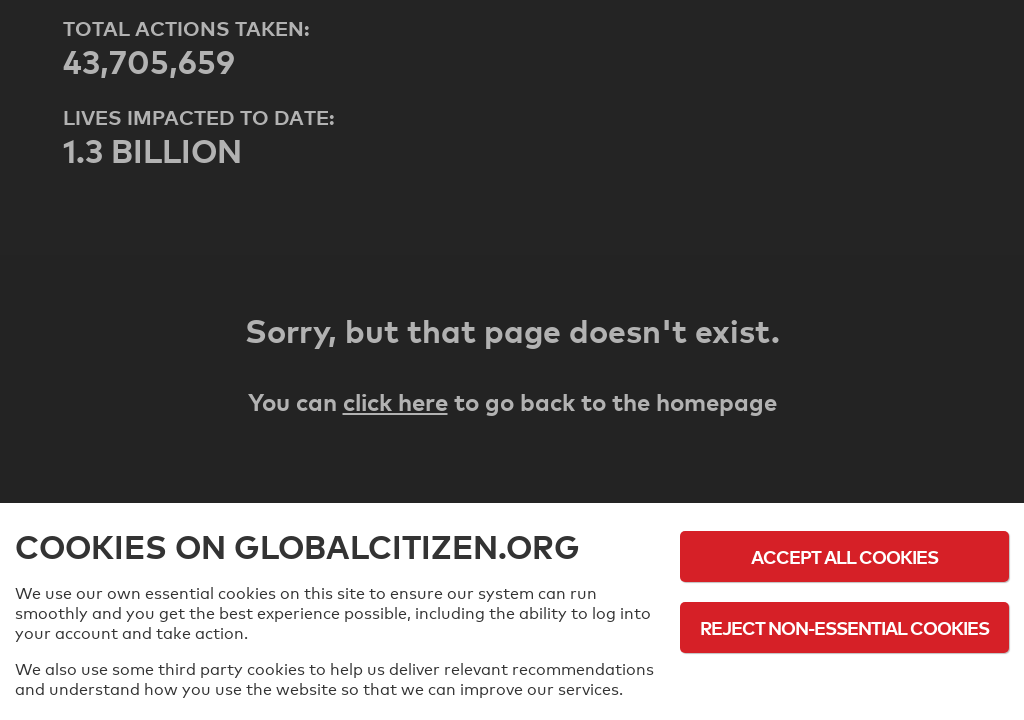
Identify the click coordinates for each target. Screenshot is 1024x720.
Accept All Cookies (844, 556)
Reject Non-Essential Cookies (844, 627)
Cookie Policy (845, 682)
